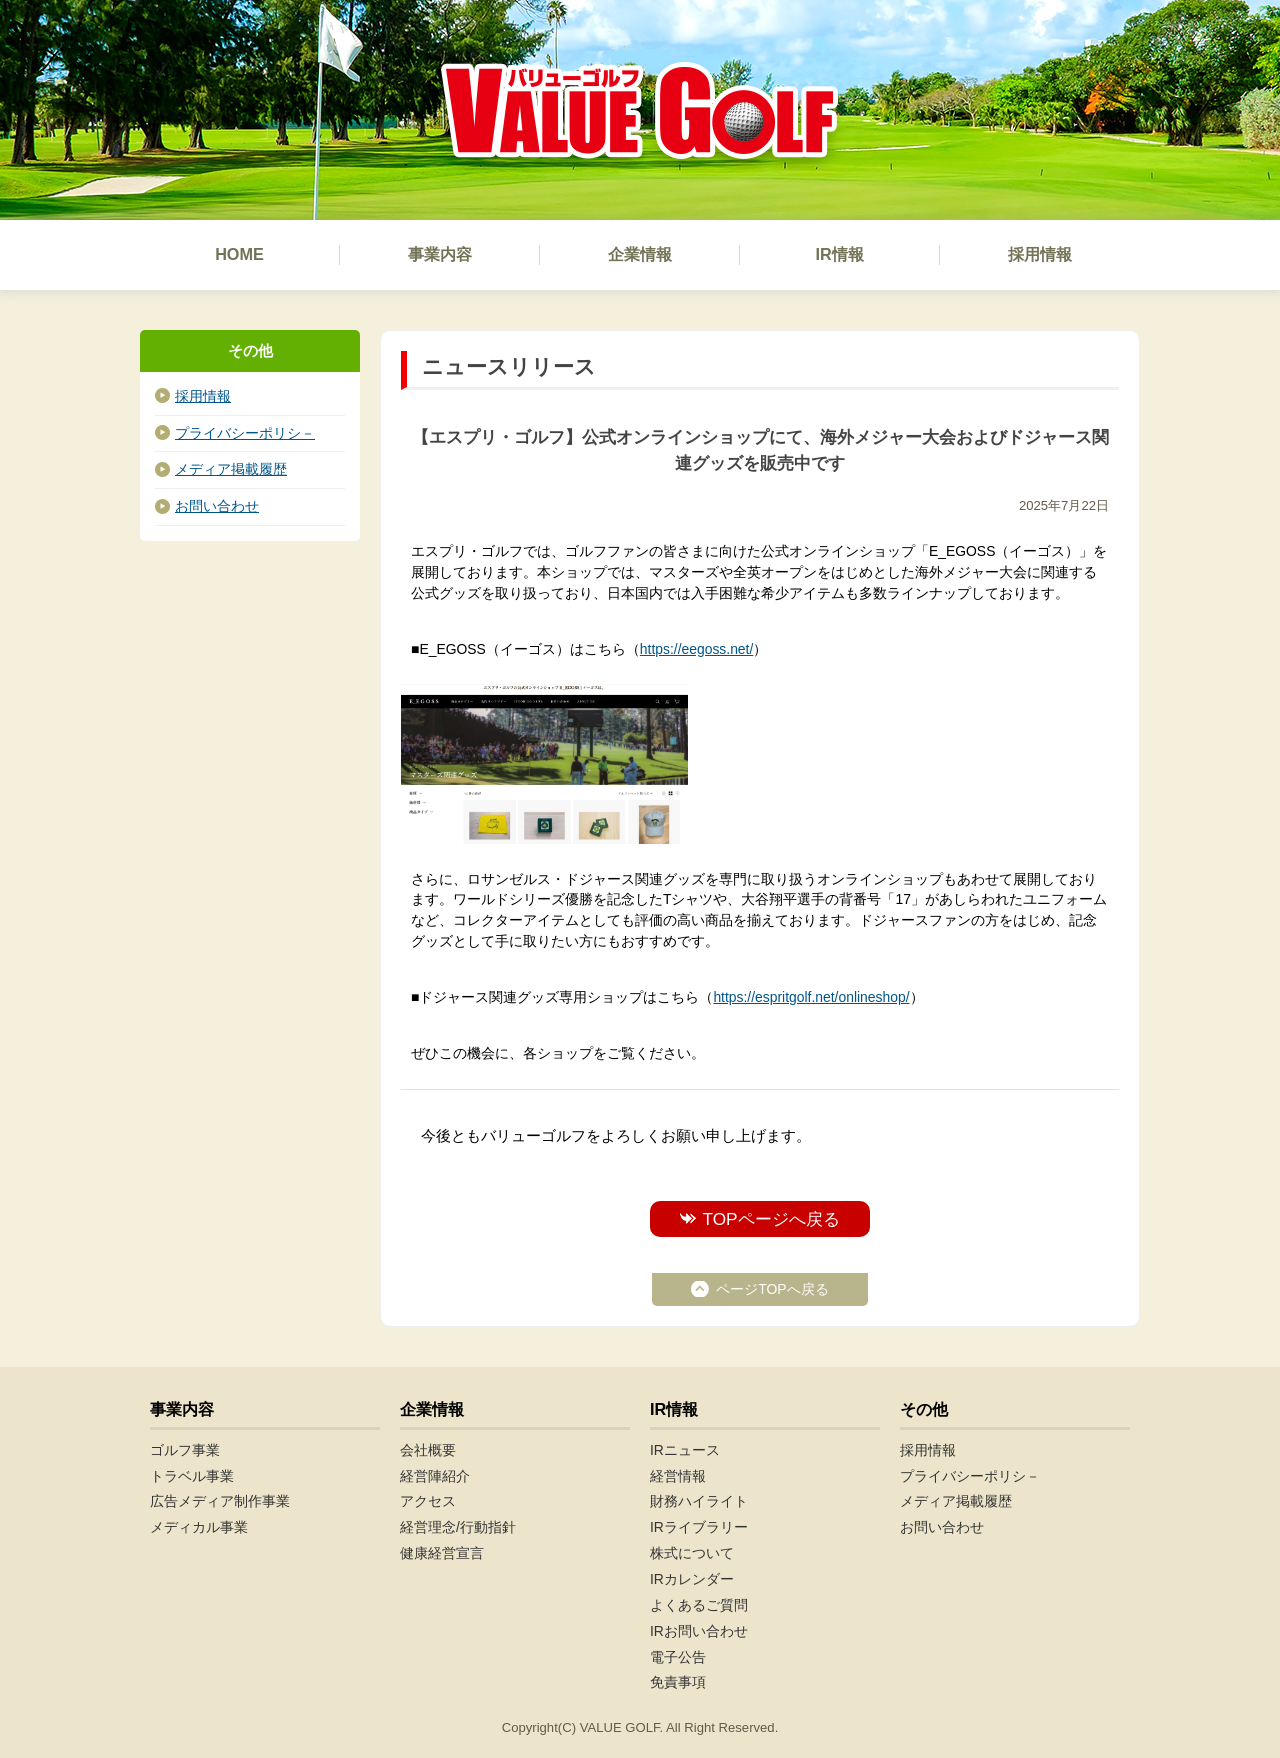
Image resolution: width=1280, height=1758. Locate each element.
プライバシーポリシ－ (245, 433)
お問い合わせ (217, 506)
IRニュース (685, 1450)
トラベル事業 (192, 1476)
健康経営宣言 (442, 1553)
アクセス (428, 1501)
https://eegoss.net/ (697, 649)
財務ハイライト (699, 1501)
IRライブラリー (699, 1527)
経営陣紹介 (435, 1476)
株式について (692, 1553)
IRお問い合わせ (699, 1631)
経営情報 (678, 1476)
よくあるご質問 (699, 1605)
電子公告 (678, 1657)
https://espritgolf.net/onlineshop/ (811, 997)
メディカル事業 (199, 1527)
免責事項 (678, 1682)
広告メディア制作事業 (220, 1501)
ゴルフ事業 (185, 1450)
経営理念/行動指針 (458, 1527)
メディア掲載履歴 (231, 469)
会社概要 (428, 1450)
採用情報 (203, 396)
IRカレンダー (692, 1579)
